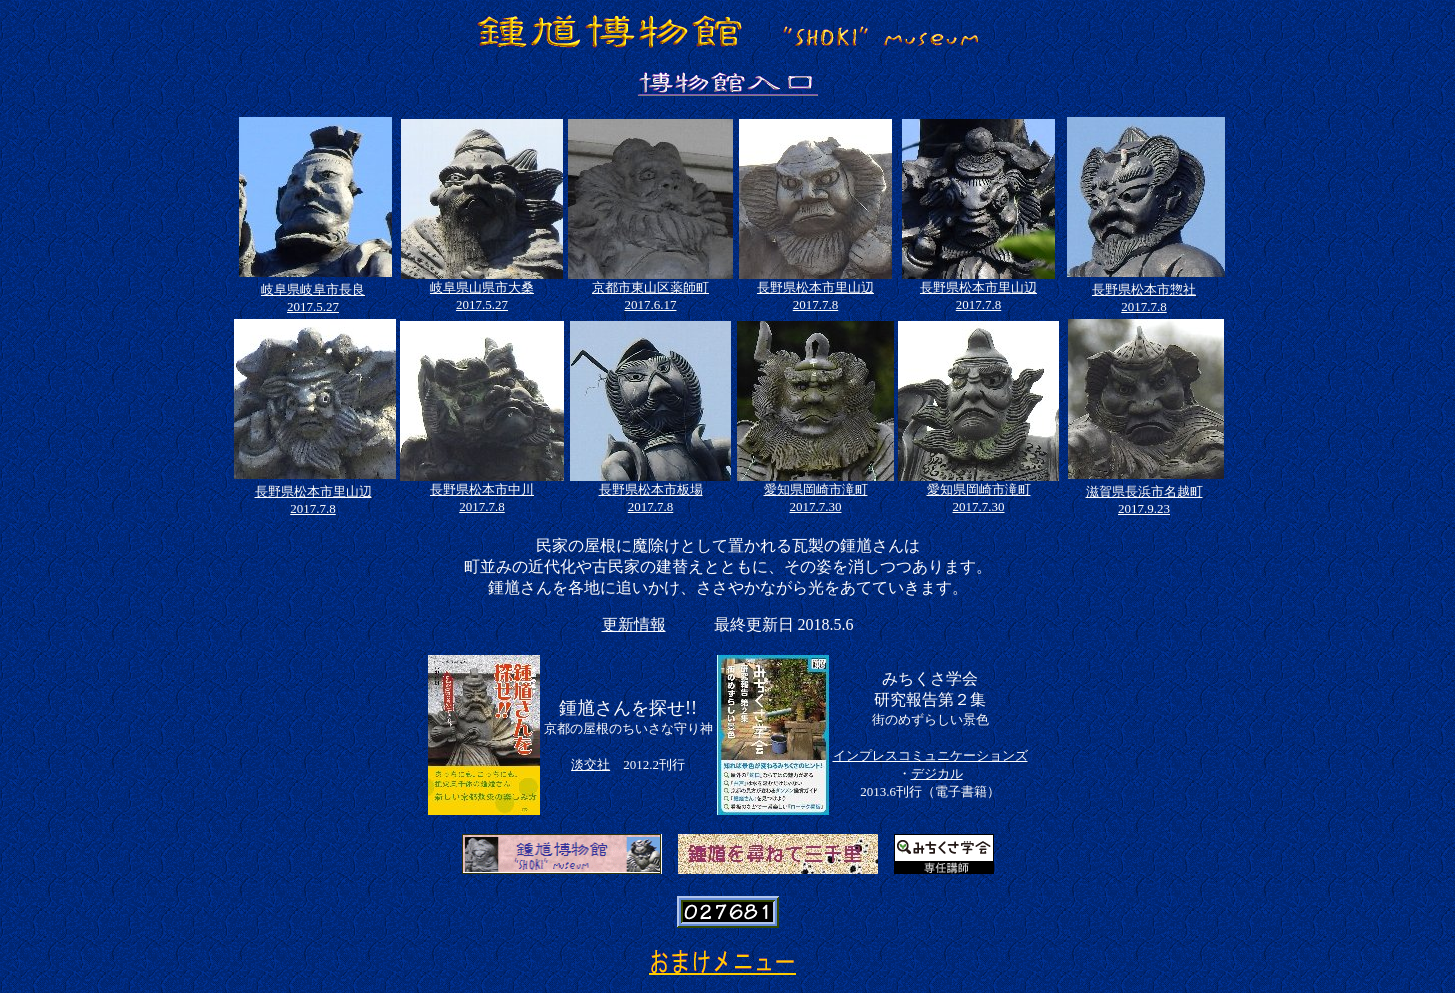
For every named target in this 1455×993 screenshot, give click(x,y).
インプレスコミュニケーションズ (930, 755)
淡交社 (590, 764)
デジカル (937, 773)
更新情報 (634, 624)
